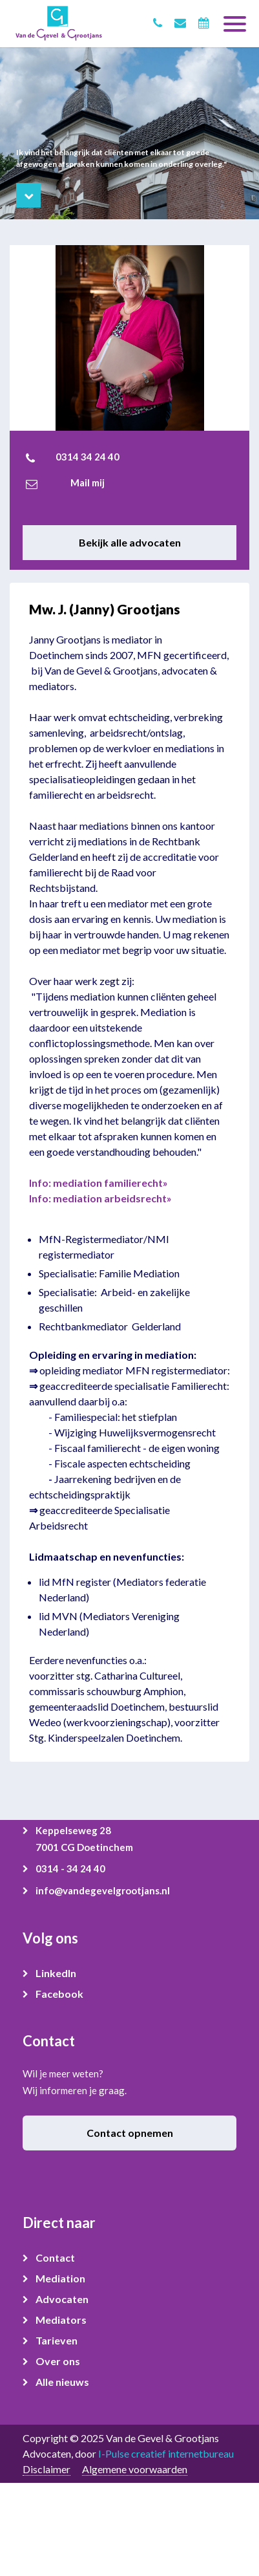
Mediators (61, 2319)
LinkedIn (56, 1973)
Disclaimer (46, 2469)
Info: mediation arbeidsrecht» (100, 1198)
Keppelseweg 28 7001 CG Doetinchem (84, 1838)
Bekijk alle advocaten (130, 542)
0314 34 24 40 (87, 456)
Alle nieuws (62, 2382)
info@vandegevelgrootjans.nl (103, 1890)
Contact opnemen (130, 2133)
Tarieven (57, 2340)
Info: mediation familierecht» (98, 1182)
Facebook (59, 1993)
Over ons (58, 2361)
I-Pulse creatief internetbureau (166, 2453)
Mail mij (87, 482)
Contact (55, 2257)
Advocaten (62, 2299)
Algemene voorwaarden (134, 2469)
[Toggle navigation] (234, 18)
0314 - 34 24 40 (70, 1868)
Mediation (60, 2278)
